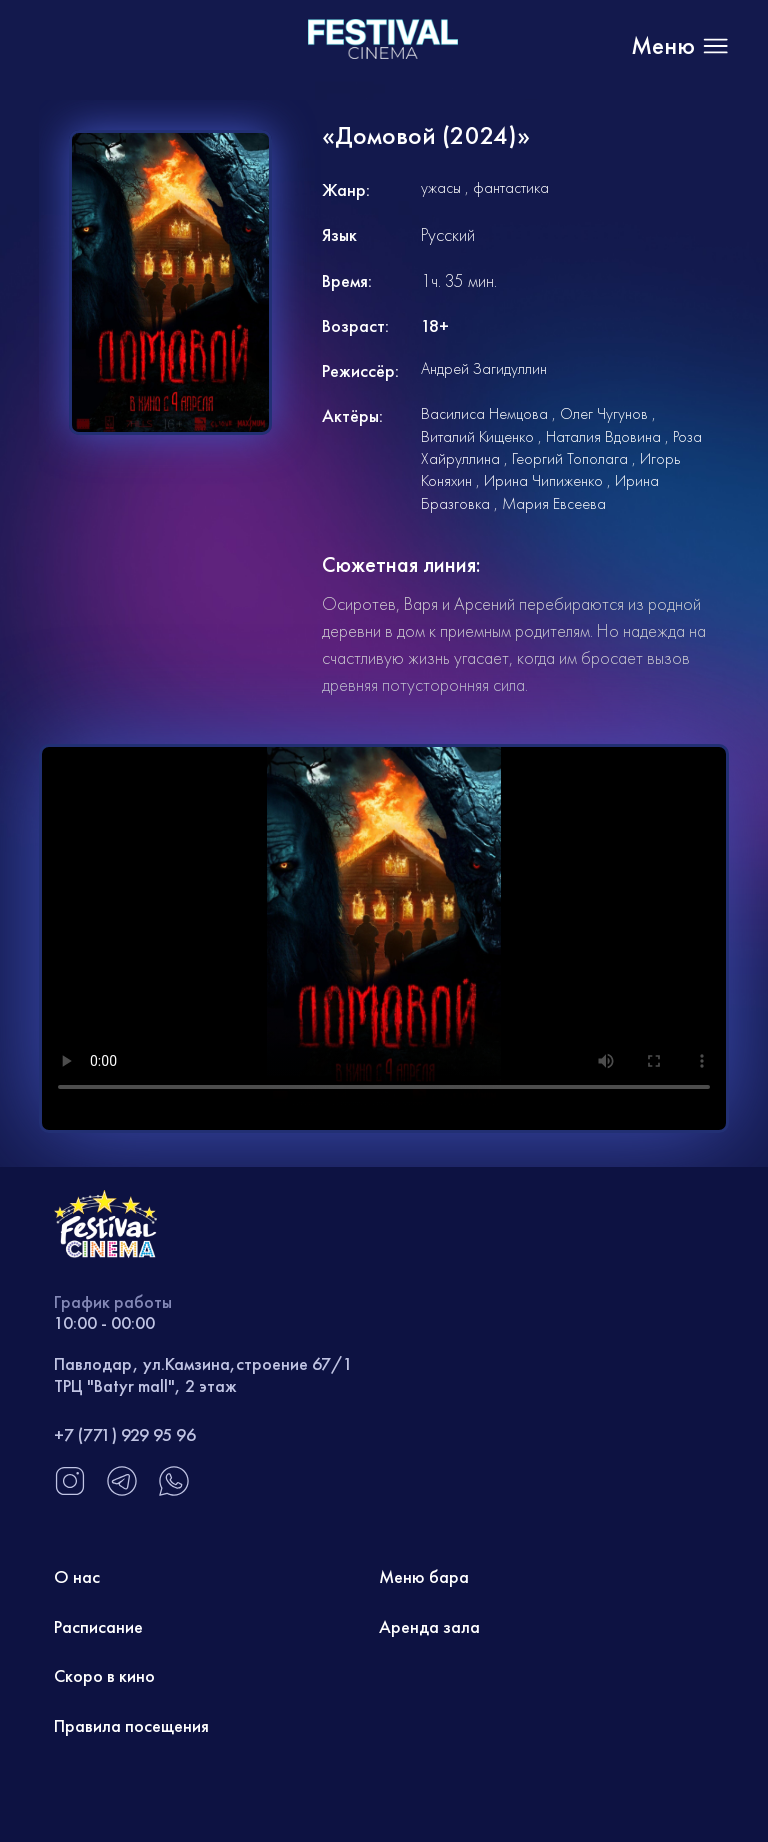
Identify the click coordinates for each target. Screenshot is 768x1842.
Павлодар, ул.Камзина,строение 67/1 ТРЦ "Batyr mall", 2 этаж (203, 1374)
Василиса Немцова (484, 413)
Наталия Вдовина (603, 436)
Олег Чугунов (604, 413)
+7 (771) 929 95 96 (125, 1434)
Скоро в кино (104, 1675)
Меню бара (424, 1576)
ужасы (441, 187)
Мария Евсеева (554, 503)
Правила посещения (131, 1725)
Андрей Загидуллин (484, 368)
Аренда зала (429, 1626)
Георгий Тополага (570, 458)
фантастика (511, 187)
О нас (77, 1576)
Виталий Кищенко (477, 436)
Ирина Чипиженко (543, 480)
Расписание (98, 1626)
